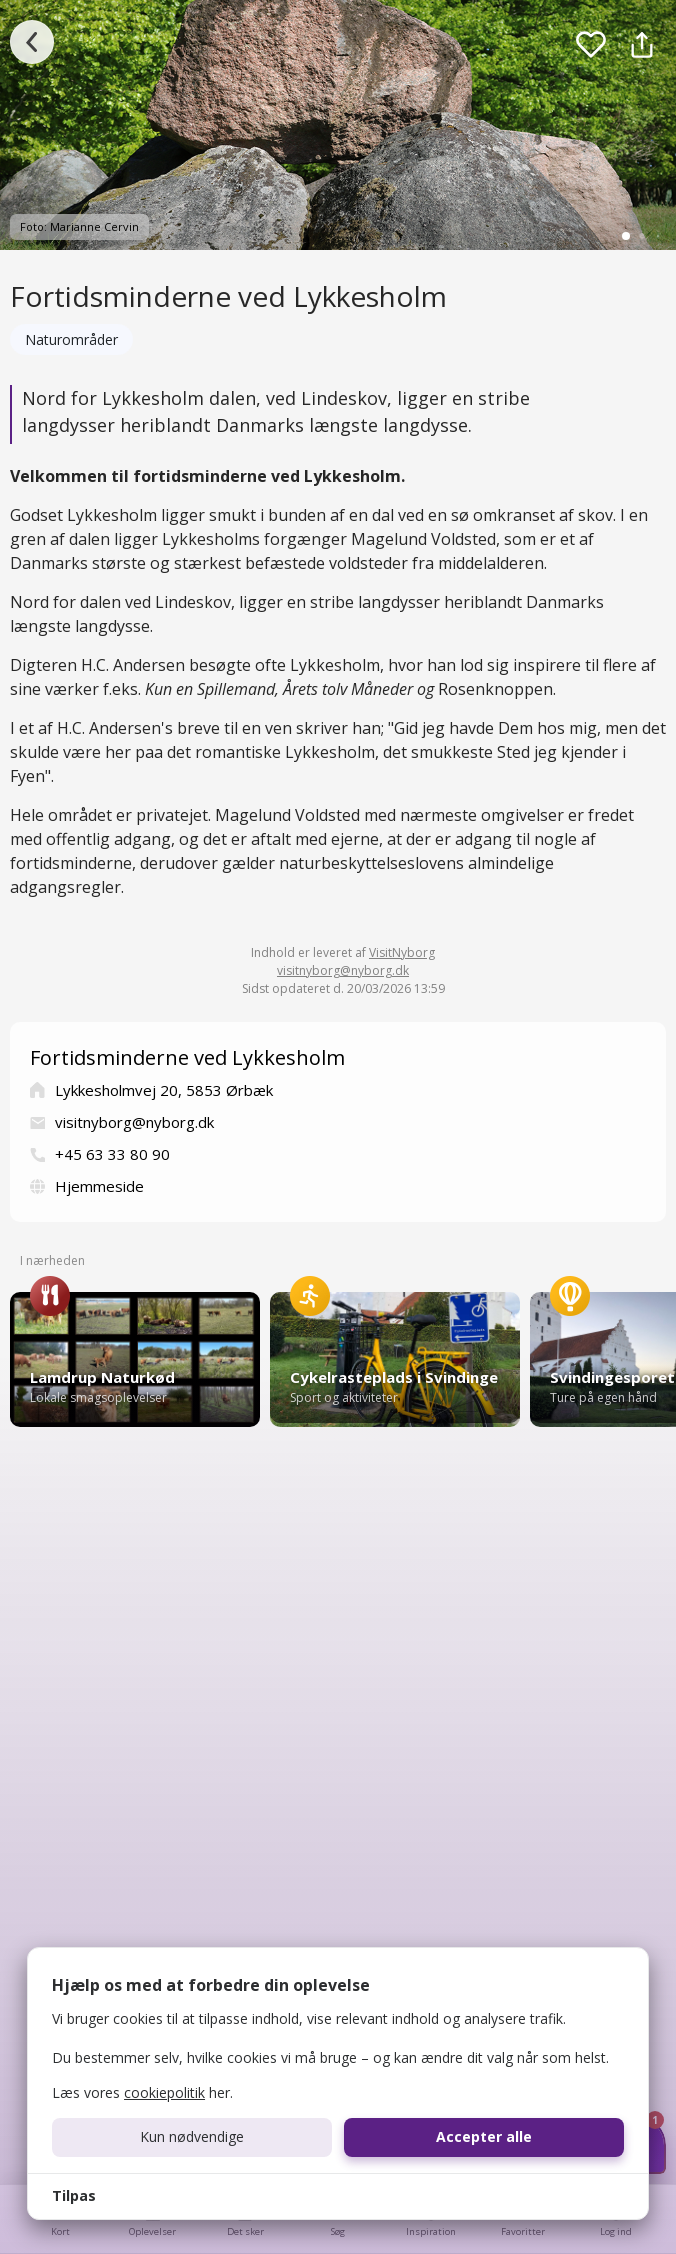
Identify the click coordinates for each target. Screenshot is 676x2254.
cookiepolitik (164, 2092)
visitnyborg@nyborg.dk (343, 970)
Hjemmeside (99, 1186)
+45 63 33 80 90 (112, 1154)
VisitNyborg (402, 952)
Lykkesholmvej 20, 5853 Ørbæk (164, 1090)
